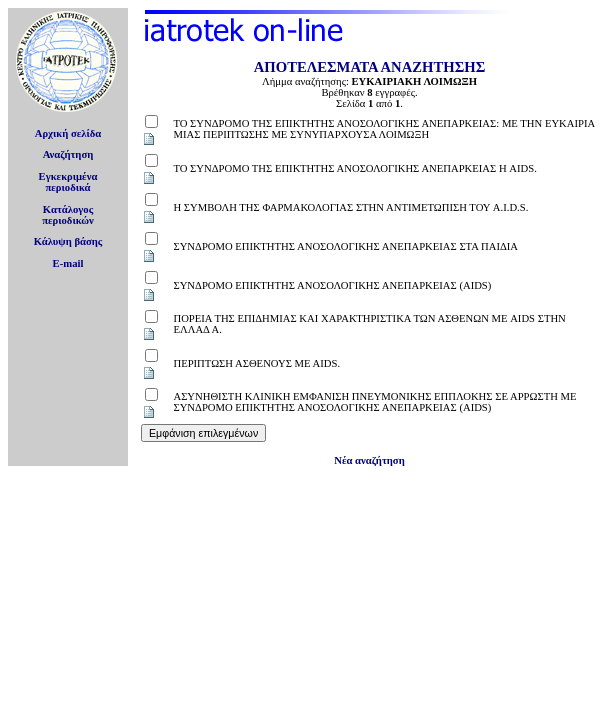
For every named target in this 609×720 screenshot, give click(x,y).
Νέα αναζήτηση (369, 460)
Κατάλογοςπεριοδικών (68, 215)
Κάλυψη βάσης (68, 241)
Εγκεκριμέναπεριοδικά (68, 182)
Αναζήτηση (68, 154)
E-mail (68, 263)
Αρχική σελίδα (68, 133)
